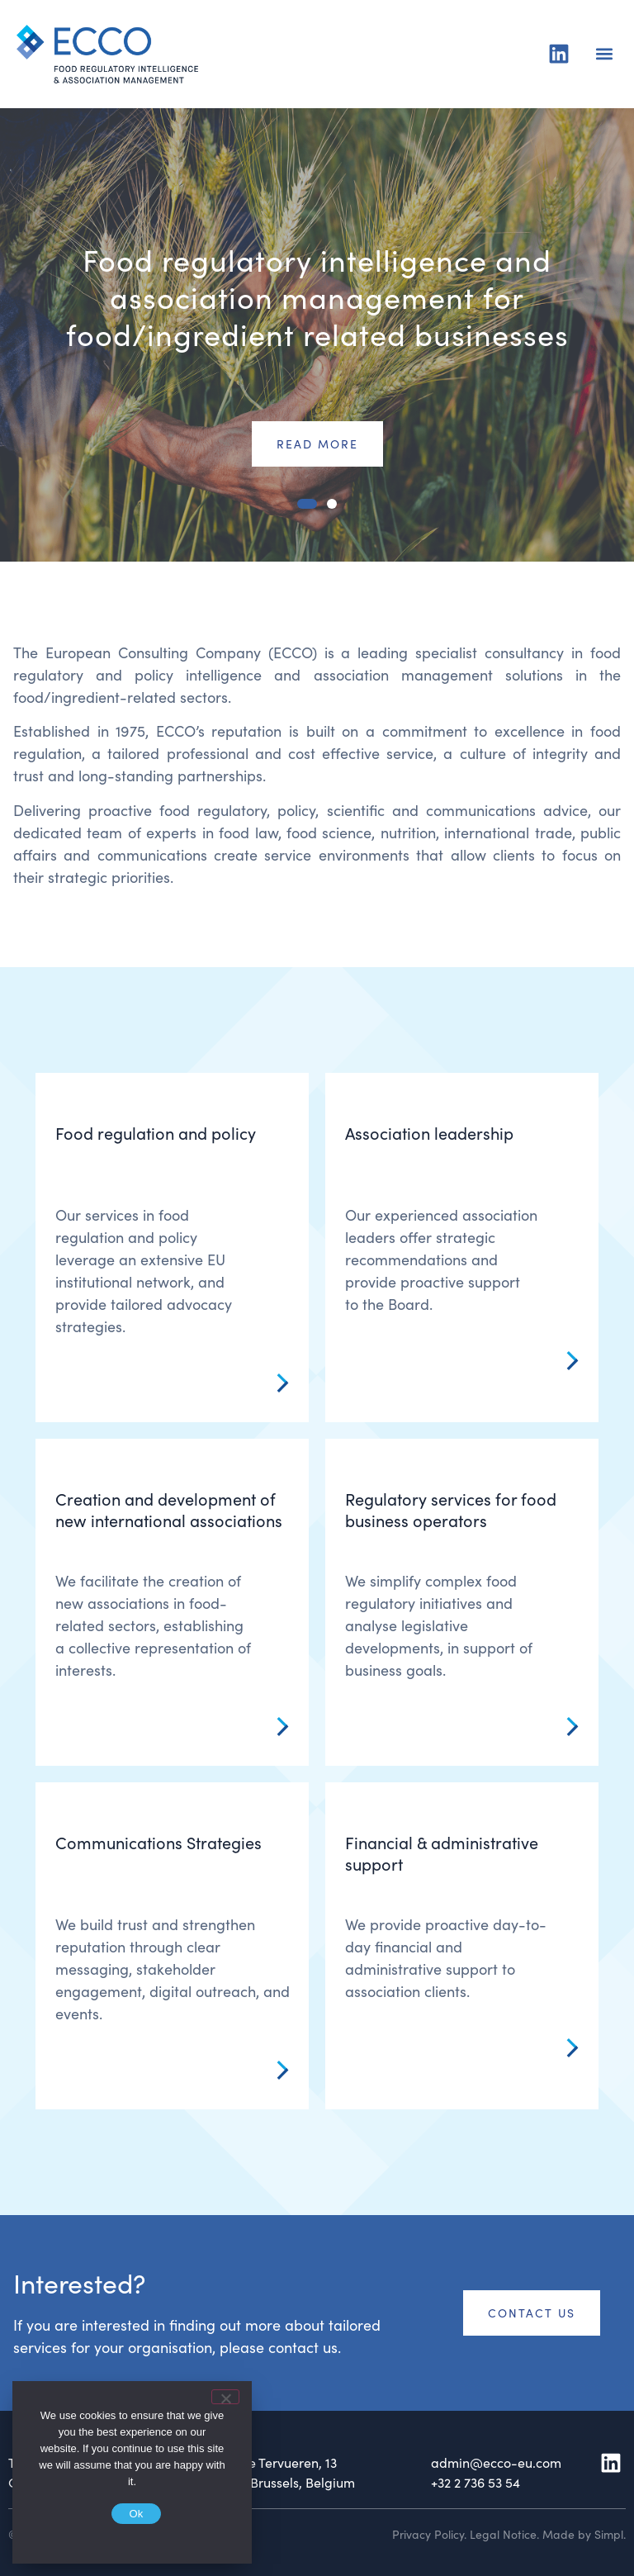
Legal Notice (503, 2534)
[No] (225, 2396)
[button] (603, 54)
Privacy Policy (428, 2534)
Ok (136, 2513)
